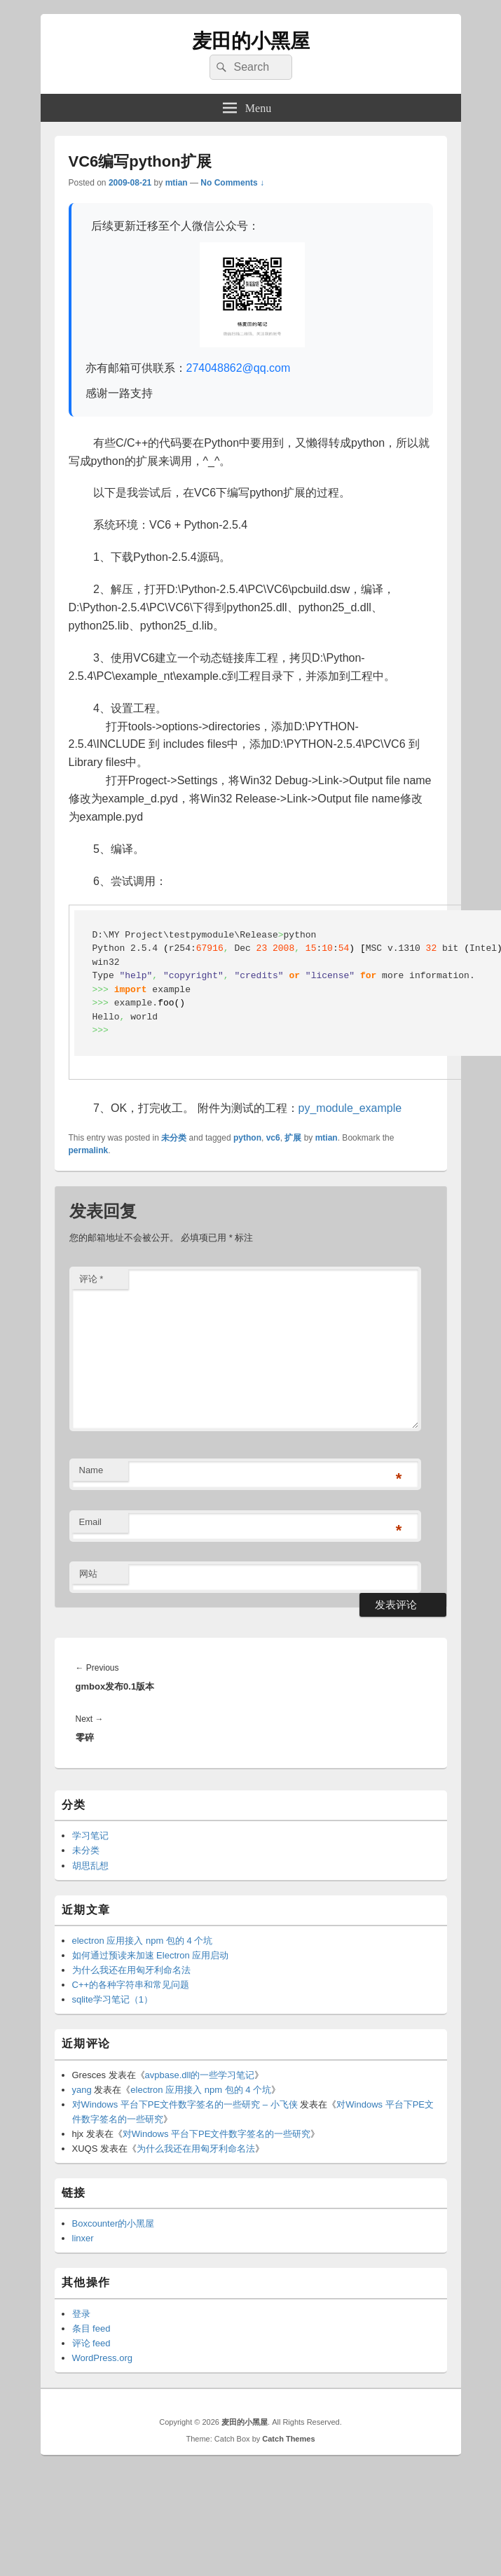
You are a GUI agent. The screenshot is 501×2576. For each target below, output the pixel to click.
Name (91, 1470)
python (247, 1138)
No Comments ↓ (232, 183)
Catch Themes (288, 2439)
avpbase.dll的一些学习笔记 (200, 2075)
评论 (91, 1279)
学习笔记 (90, 1835)
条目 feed (91, 2328)
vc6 (273, 1138)
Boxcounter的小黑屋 (113, 2223)
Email (90, 1522)
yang (82, 2089)
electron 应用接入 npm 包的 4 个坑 (142, 1940)
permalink (89, 1150)
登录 (81, 2314)
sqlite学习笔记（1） (112, 1999)
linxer (83, 2238)
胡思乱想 (90, 1865)
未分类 (173, 1138)
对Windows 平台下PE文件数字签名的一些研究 (217, 2134)
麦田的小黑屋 (251, 41)
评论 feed (91, 2343)
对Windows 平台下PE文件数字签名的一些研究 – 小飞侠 (185, 2104)
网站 (88, 1573)
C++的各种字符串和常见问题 (131, 1984)
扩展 (292, 1138)
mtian (176, 183)
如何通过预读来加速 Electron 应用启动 (150, 1955)
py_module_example (350, 1108)
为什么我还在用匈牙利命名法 (131, 1970)
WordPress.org (102, 2358)
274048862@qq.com (238, 368)
